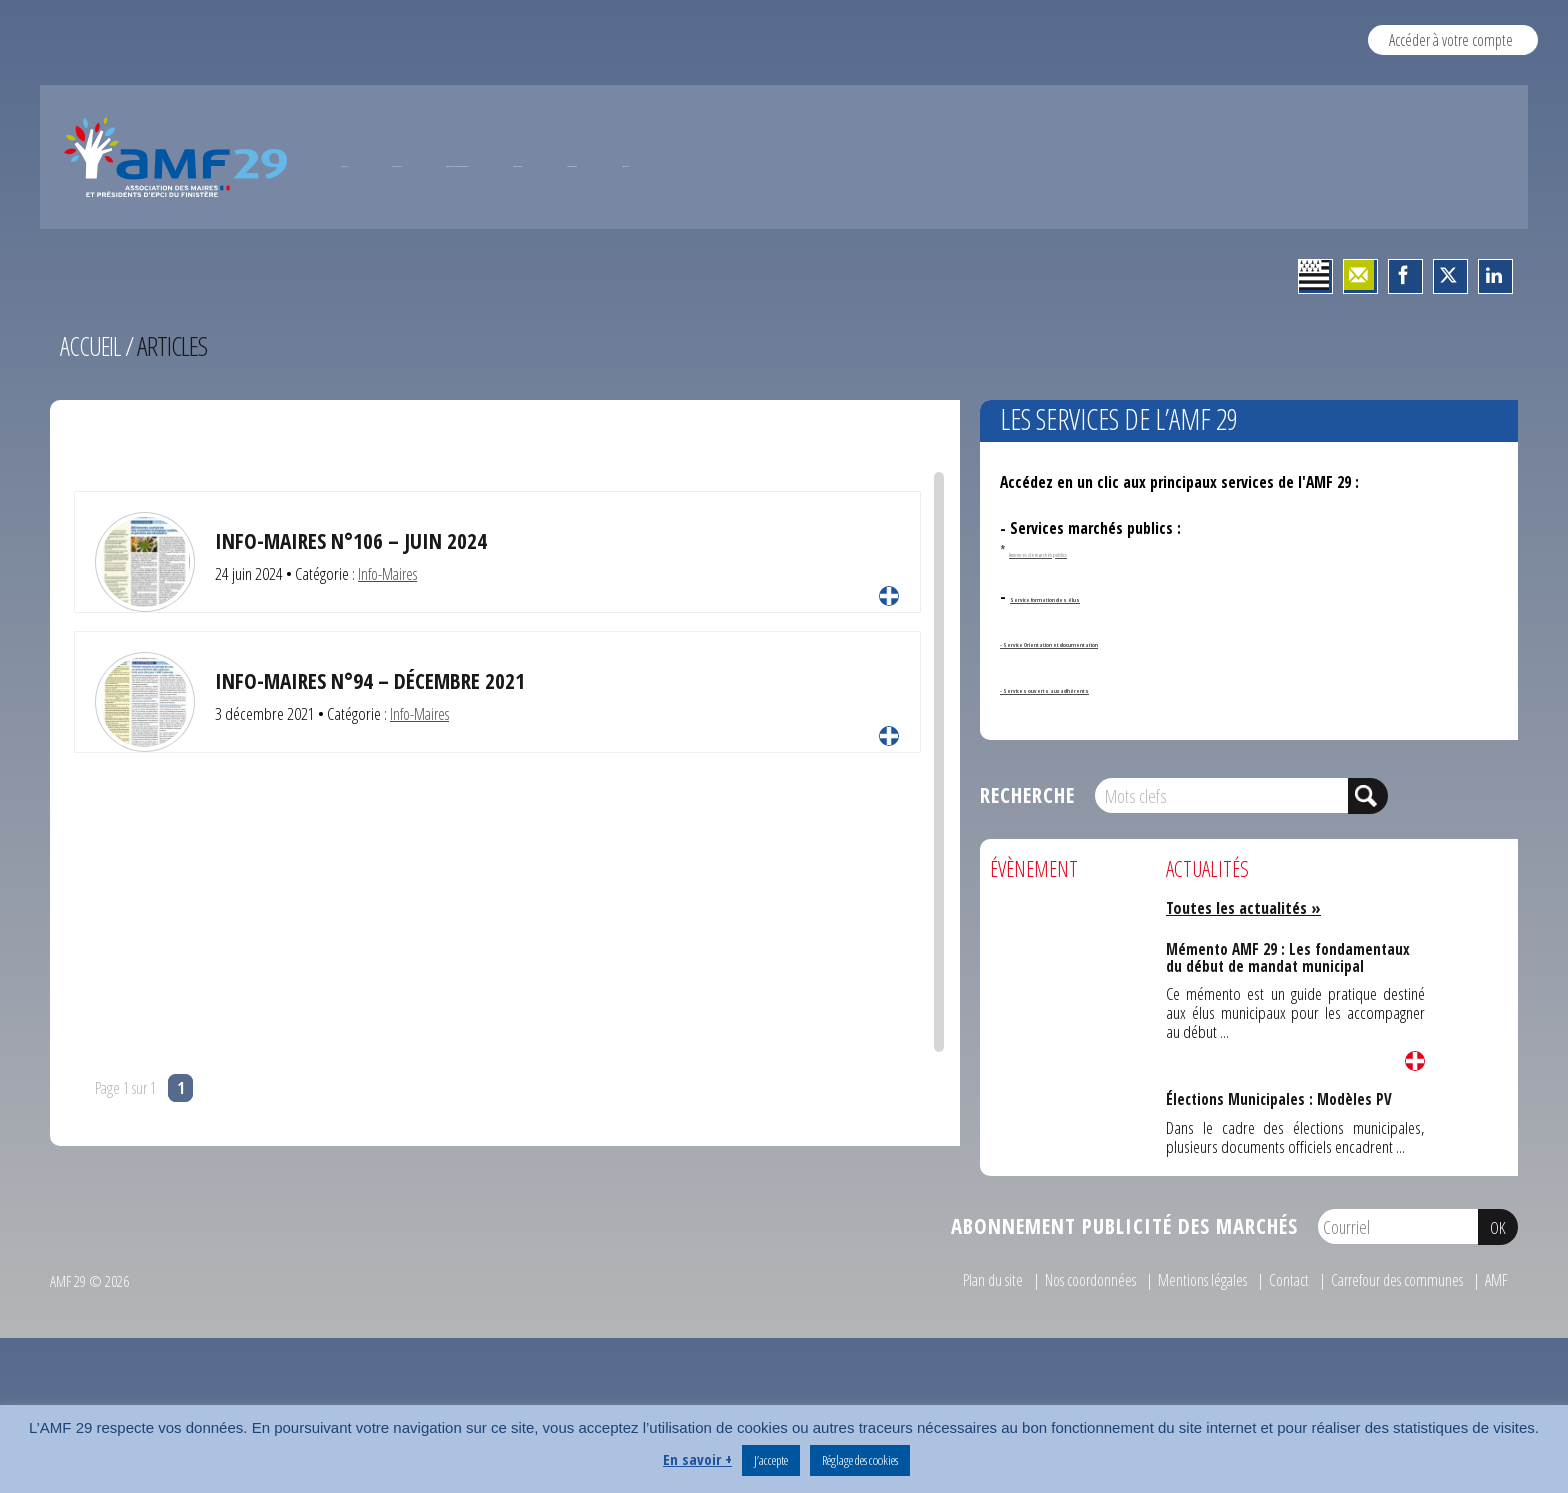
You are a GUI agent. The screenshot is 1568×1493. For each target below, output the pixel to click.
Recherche (1027, 878)
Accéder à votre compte (1450, 39)
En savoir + (697, 1459)
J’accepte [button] (771, 1460)
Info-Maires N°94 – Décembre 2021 (380, 762)
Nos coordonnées (1061, 1361)
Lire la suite (889, 678)
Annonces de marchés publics (1085, 633)
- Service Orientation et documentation (1132, 724)
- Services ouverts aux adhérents (1108, 769)
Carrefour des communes (1389, 1361)
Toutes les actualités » (1247, 989)
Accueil (91, 428)
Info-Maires (390, 655)
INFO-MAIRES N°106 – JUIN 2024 (359, 622)
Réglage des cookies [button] (860, 1460)
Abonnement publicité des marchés (1124, 1308)
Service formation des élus (1098, 678)
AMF (1496, 1361)
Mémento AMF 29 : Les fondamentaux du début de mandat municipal (1288, 1037)
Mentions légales (1182, 1361)
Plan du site (956, 1361)
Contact (1273, 1361)
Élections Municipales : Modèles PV (1279, 1180)
